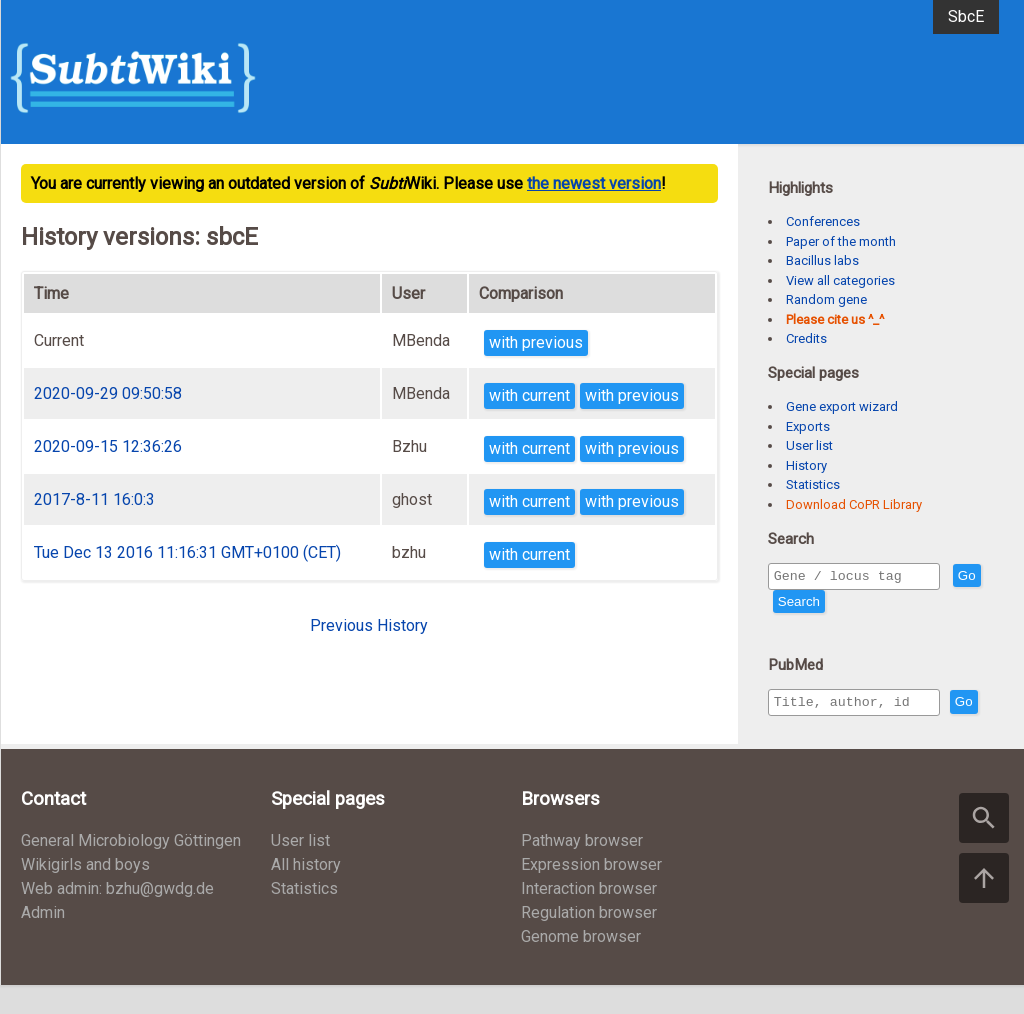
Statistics (813, 484)
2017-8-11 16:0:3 (94, 499)
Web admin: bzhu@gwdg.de (117, 917)
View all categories (840, 280)
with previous (536, 342)
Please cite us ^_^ (835, 319)
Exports (808, 426)
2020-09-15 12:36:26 (108, 446)
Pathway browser (582, 869)
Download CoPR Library (854, 504)
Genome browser (581, 965)
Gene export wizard (842, 406)
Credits (806, 338)
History (806, 465)
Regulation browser (589, 941)
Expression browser (591, 893)
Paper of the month (841, 241)
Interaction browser (589, 917)
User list (809, 445)
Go (787, 604)
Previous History (369, 625)
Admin (43, 941)
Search (835, 604)
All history (306, 893)
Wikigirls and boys (85, 893)
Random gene (826, 299)
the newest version (594, 183)
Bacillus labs (822, 260)
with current (529, 395)
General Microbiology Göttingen (131, 869)
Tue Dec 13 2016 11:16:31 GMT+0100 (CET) (187, 552)
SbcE (966, 16)
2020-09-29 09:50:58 (108, 393)
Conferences (823, 221)
